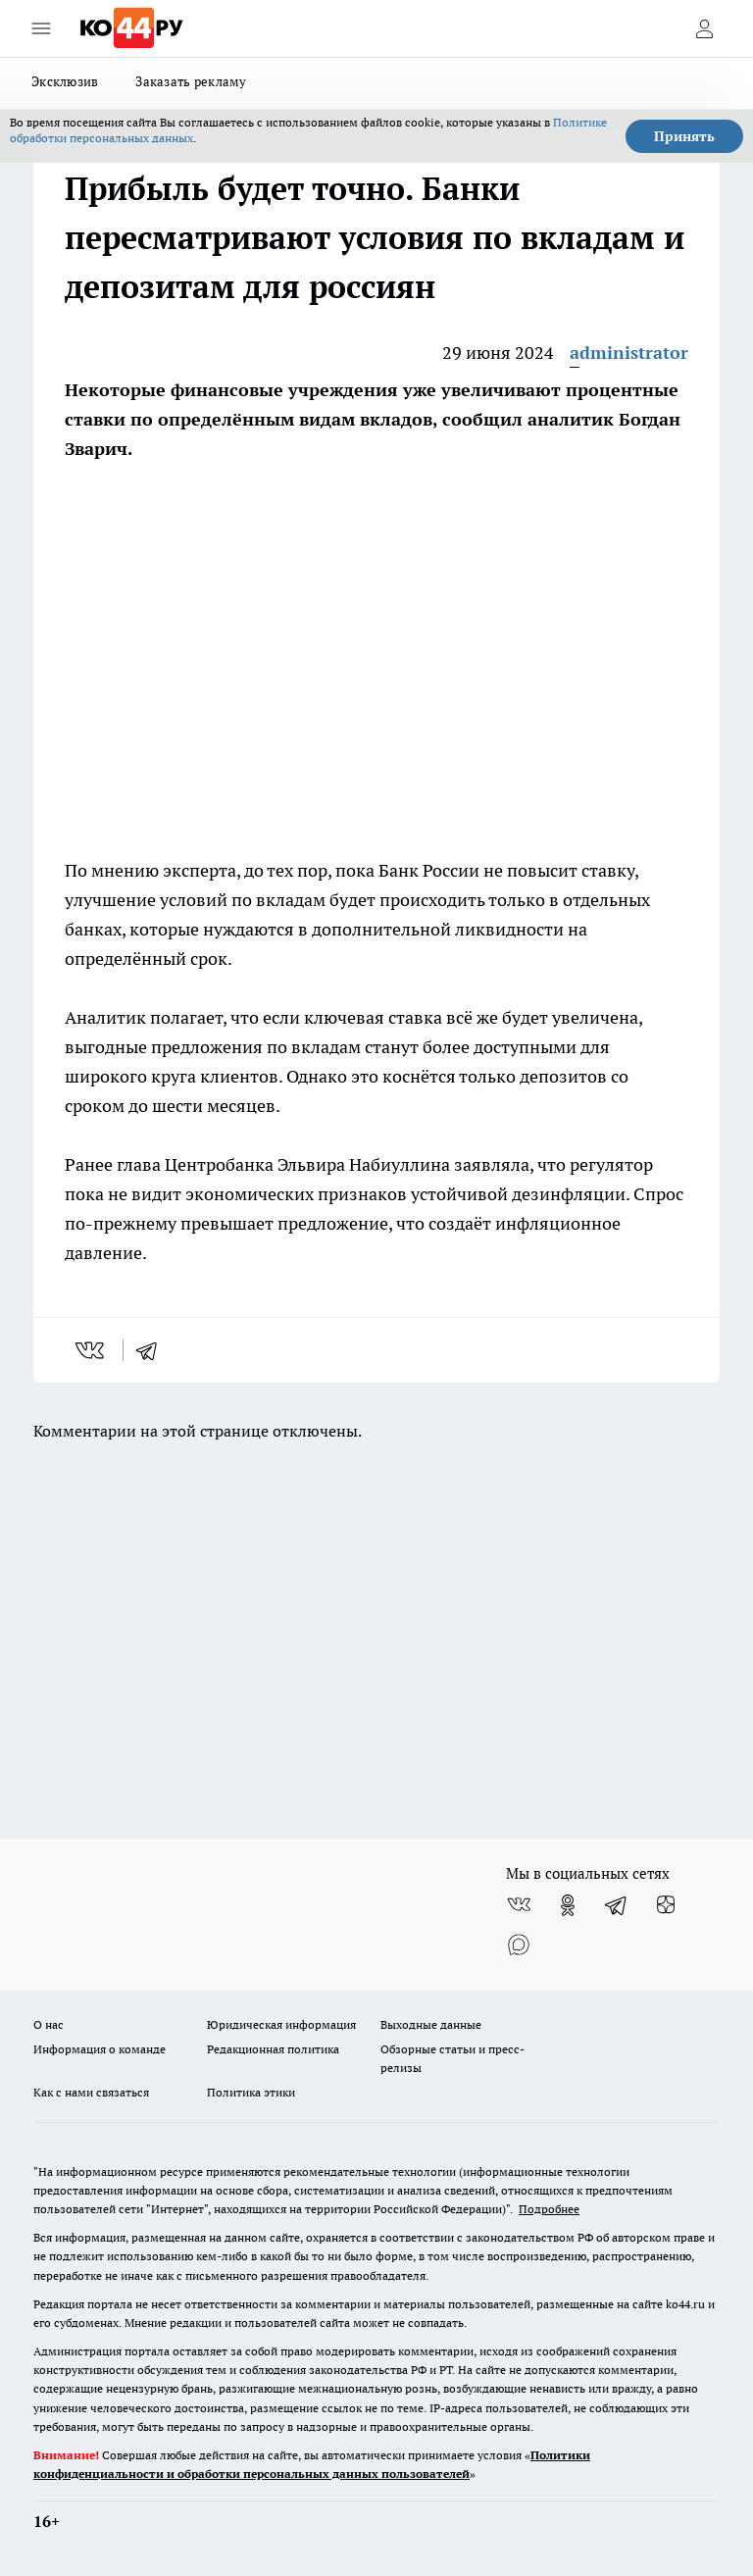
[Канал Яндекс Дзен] (665, 1905)
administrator (629, 352)
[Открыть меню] (41, 28)
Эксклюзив (64, 81)
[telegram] (153, 1350)
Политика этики (251, 2092)
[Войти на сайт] (704, 28)
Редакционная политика (273, 2049)
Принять (684, 136)
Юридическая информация (281, 2024)
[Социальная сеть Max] (518, 1944)
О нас (48, 2024)
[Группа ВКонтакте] (518, 1905)
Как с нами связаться (91, 2092)
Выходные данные (430, 2024)
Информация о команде (99, 2049)
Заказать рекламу (190, 81)
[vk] (92, 1350)
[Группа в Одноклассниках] (567, 1905)
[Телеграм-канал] (616, 1905)
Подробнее (549, 2208)
